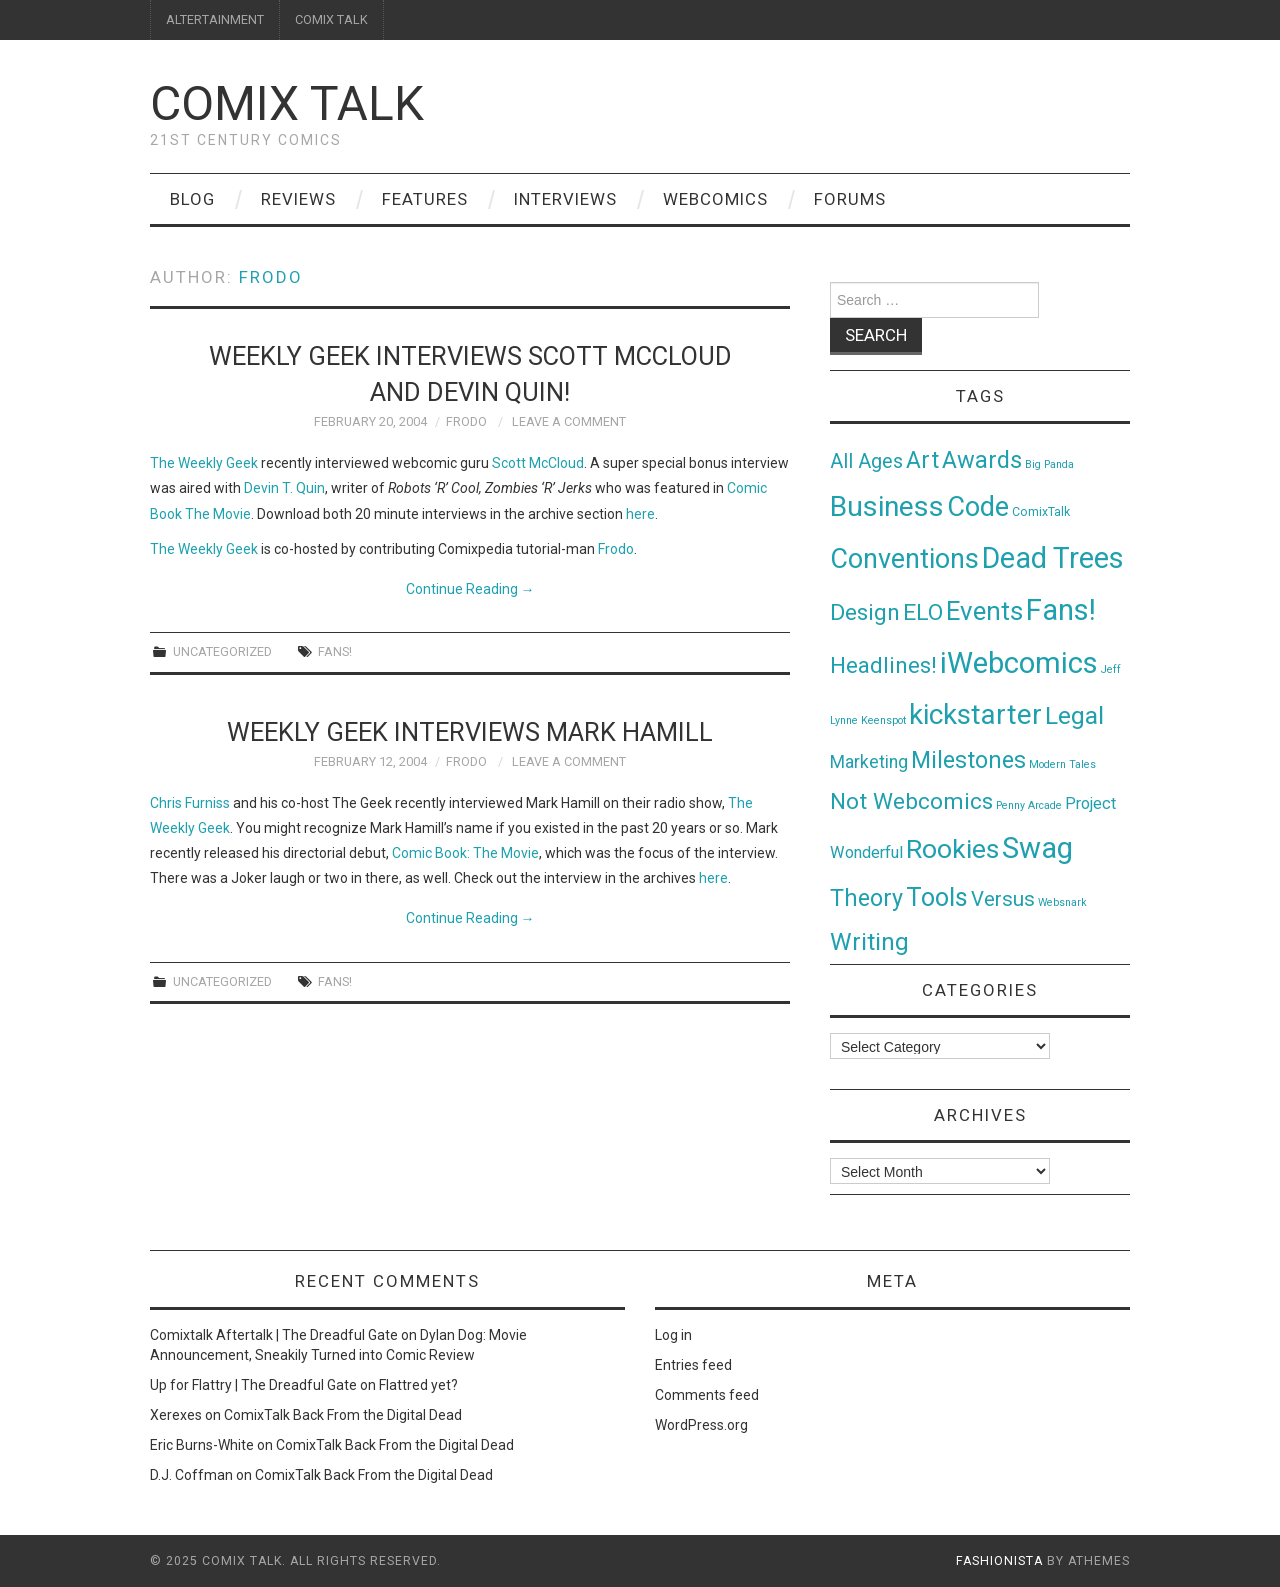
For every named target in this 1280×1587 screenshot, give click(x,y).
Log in (673, 1335)
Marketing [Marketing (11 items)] (869, 762)
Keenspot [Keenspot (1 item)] (883, 720)
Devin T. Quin (284, 488)
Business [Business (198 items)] (887, 506)
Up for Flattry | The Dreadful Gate (253, 1385)
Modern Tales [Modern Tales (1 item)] (1062, 764)
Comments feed (707, 1395)
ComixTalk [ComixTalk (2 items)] (1041, 512)
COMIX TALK (331, 19)
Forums (850, 199)
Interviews (565, 199)
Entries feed (693, 1365)
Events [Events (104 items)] (984, 611)
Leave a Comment (569, 421)
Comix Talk (287, 103)
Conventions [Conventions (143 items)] (904, 559)
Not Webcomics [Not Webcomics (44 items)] (911, 801)
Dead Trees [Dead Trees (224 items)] (1053, 558)
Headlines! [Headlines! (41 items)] (883, 665)
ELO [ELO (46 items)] (923, 612)
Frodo (271, 277)
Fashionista (999, 1561)
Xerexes (176, 1415)
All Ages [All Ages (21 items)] (866, 461)
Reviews (298, 199)
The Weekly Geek (204, 463)
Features (425, 199)
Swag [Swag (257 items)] (1037, 848)
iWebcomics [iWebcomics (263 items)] (1019, 663)
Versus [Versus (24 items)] (1003, 899)
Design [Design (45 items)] (865, 612)
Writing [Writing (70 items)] (869, 941)
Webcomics (715, 199)
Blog (192, 199)
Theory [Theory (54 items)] (866, 898)
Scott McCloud (538, 463)
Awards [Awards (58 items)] (982, 460)
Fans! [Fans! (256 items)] (1061, 610)
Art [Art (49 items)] (922, 460)
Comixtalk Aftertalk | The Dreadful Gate (274, 1335)
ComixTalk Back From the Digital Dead (343, 1415)
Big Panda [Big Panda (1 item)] (1049, 464)
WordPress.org (701, 1425)
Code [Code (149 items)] (978, 507)
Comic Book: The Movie (465, 853)
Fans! (335, 651)
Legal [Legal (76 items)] (1074, 715)
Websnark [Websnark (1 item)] (1062, 902)
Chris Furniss (190, 803)
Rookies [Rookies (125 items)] (952, 848)
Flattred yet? (418, 1385)
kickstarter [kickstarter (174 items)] (975, 714)
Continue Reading (470, 589)
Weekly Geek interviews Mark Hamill (470, 732)
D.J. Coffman (191, 1475)
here (640, 514)
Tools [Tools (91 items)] (937, 897)
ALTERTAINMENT (215, 19)
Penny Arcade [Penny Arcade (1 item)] (1029, 805)
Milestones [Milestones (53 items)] (968, 760)
